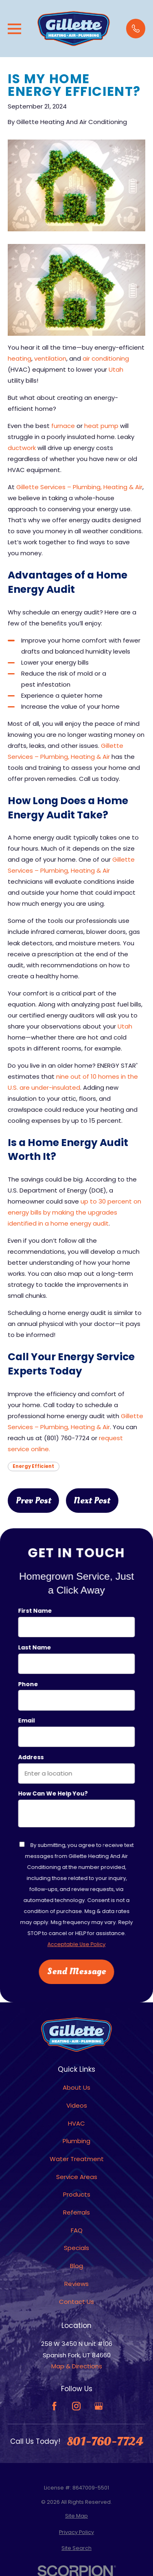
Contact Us (76, 2301)
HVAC (76, 2123)
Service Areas (76, 2177)
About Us (76, 2087)
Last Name (34, 1647)
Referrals (76, 2212)
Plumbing (76, 2141)
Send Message (76, 1971)
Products (76, 2194)
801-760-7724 (105, 2442)
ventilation (50, 358)
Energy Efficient (33, 1466)
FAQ (77, 2230)
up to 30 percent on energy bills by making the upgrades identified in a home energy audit (74, 1212)
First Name (35, 1610)
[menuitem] (76, 2516)
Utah (116, 369)
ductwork (22, 447)
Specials (76, 2247)
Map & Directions (76, 2366)
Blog (76, 2265)
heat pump (101, 425)
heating (19, 358)
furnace (63, 425)
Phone (28, 1683)
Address (31, 1757)
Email (26, 1720)
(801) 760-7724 (67, 1438)
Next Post (92, 1500)
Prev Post (33, 1500)
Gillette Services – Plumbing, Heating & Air (79, 487)
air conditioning (106, 358)
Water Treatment (77, 2159)
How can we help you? (53, 1793)
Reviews (76, 2283)
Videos (76, 2105)
